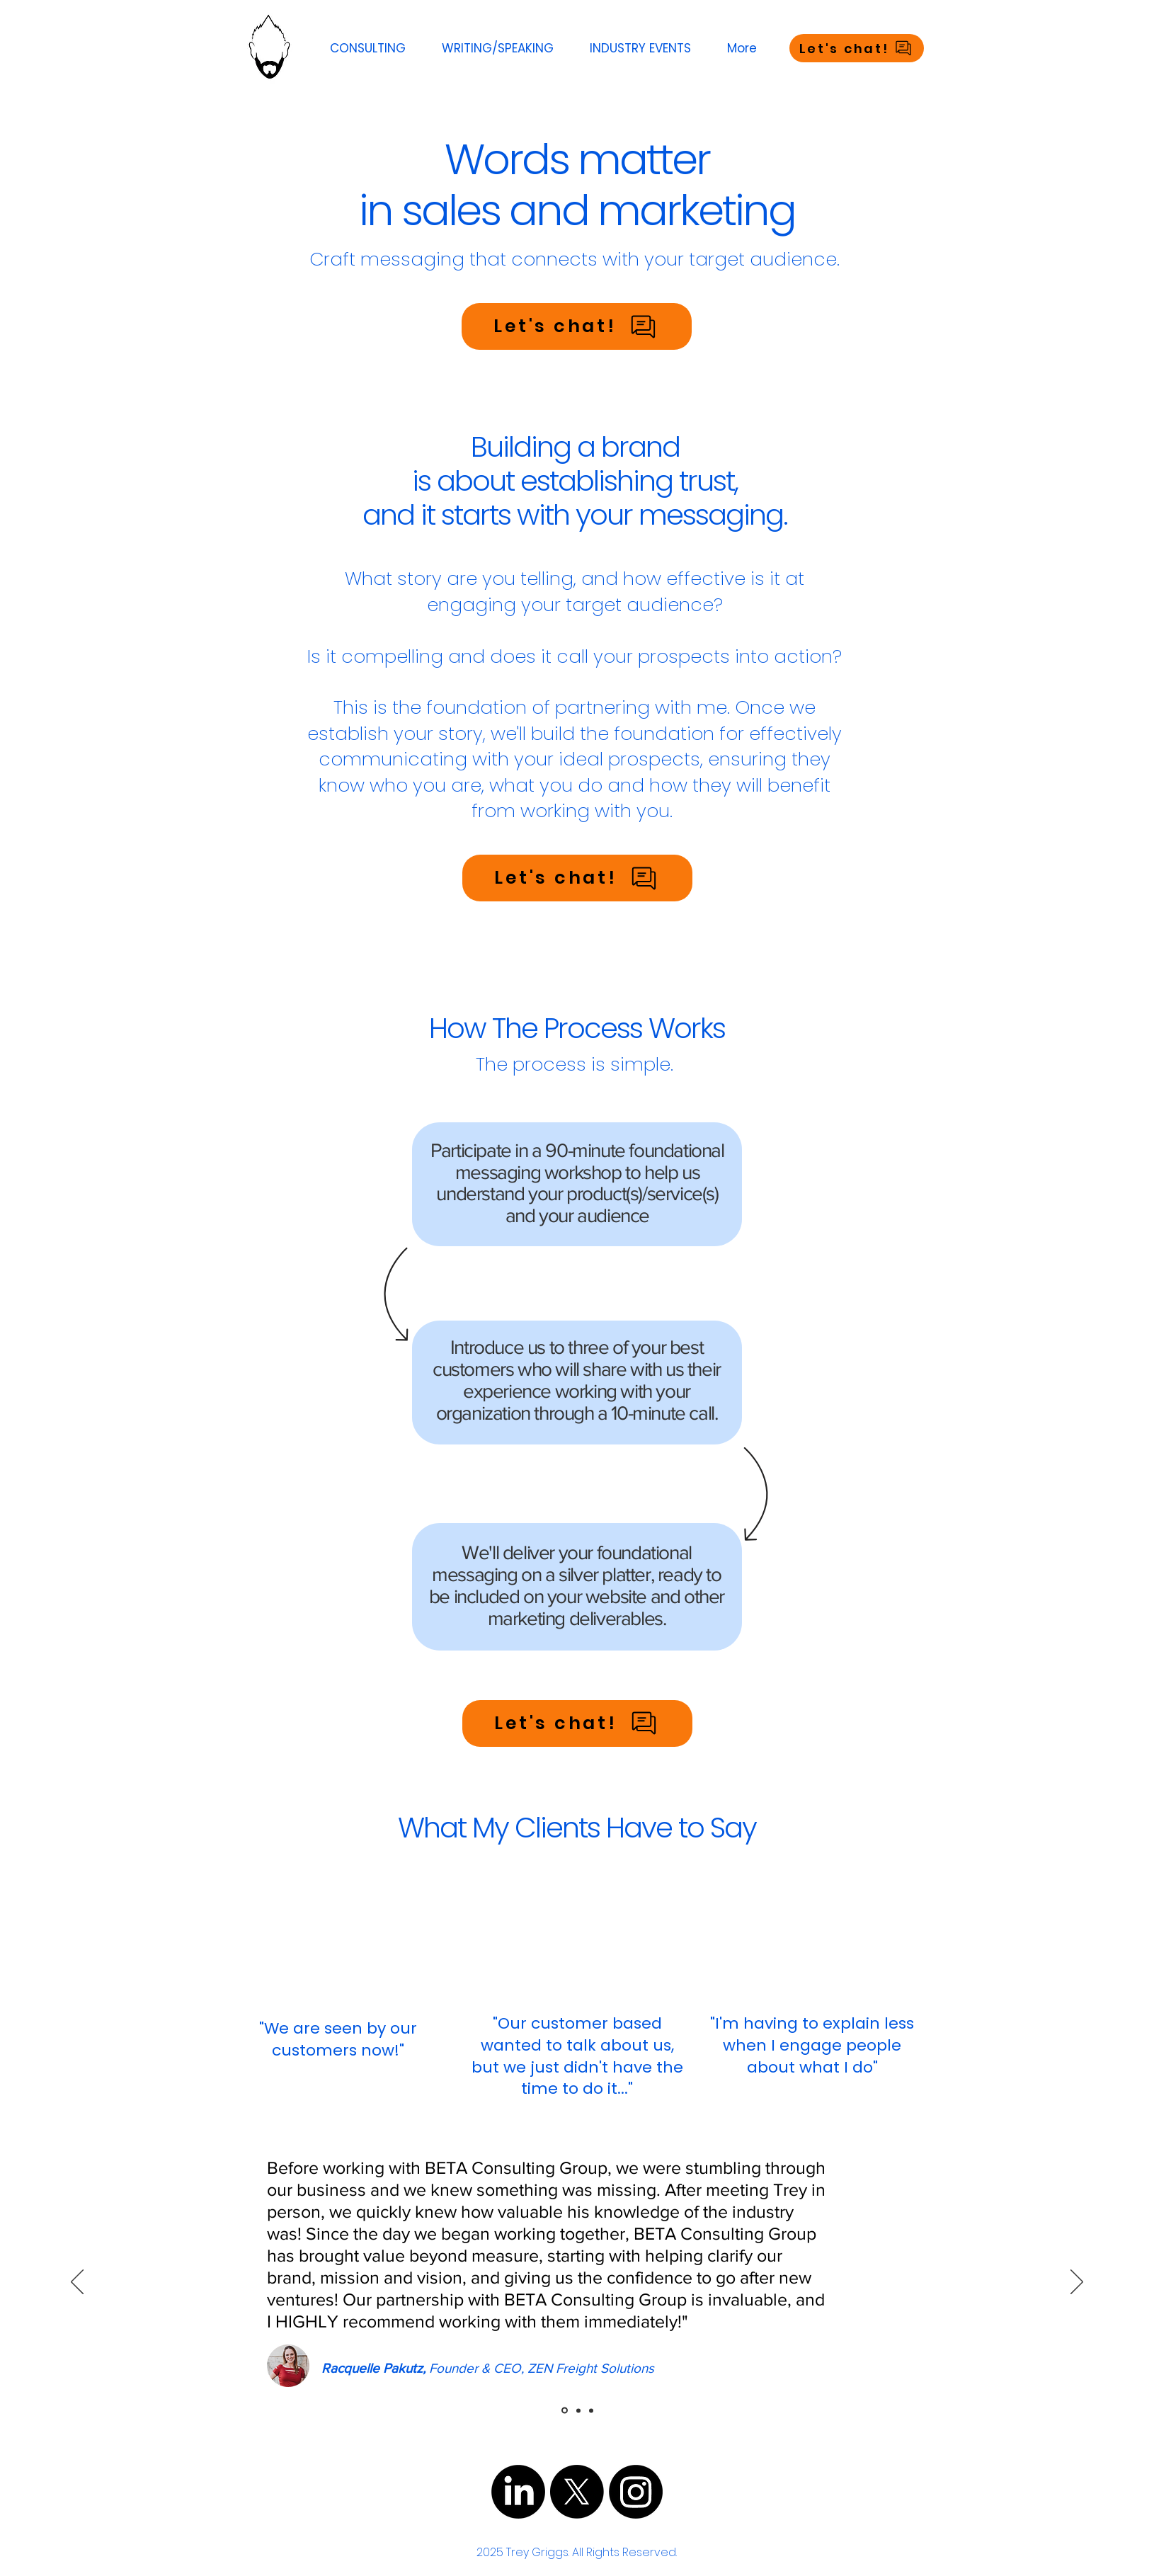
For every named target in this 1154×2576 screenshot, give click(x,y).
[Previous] (77, 2282)
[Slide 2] (578, 2410)
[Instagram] (636, 2492)
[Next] (1076, 2282)
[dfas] (564, 2410)
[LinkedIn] (518, 2492)
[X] (577, 2492)
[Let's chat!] (856, 48)
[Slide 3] (591, 2410)
